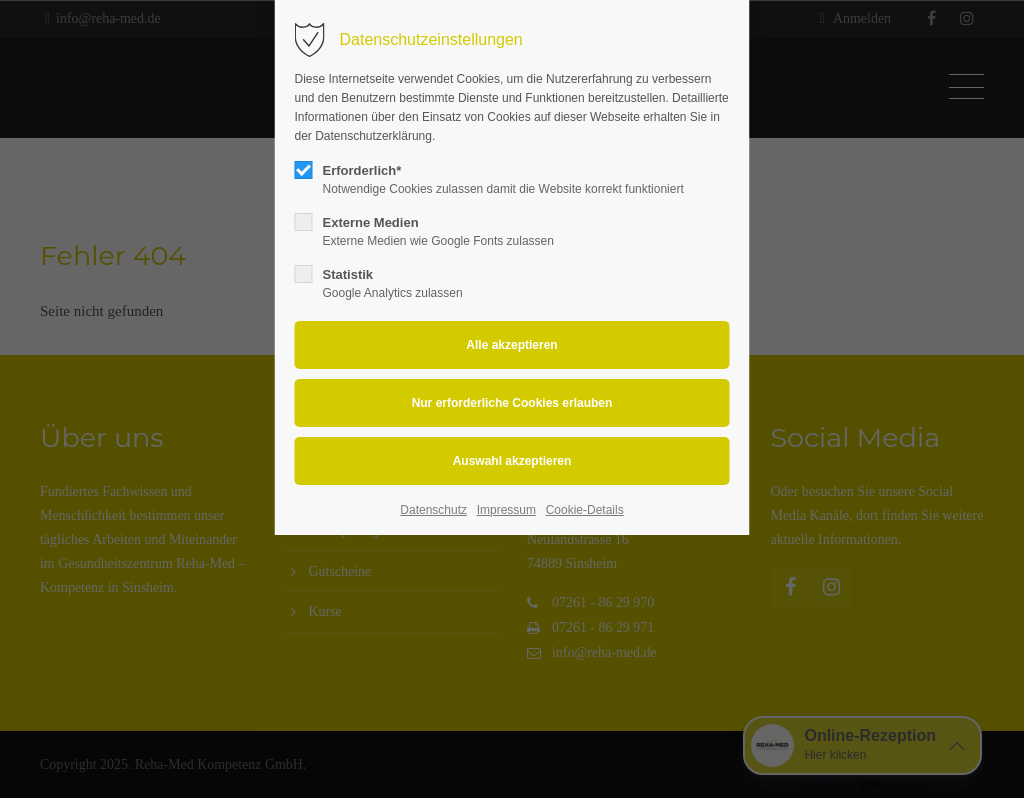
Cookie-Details (585, 510)
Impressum (506, 510)
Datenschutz (433, 510)
